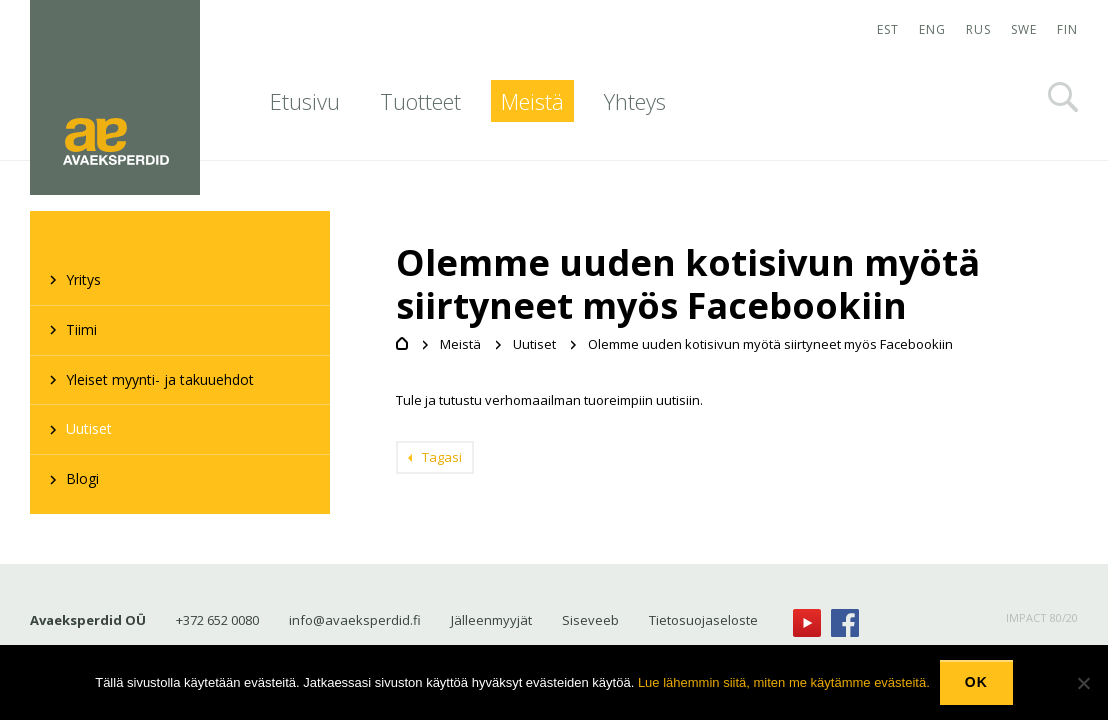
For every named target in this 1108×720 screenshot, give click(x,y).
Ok (976, 682)
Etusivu (305, 101)
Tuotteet (420, 101)
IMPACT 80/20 (1042, 617)
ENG (932, 29)
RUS (978, 29)
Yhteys (635, 101)
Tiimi (81, 329)
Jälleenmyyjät (491, 620)
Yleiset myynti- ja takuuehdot (160, 379)
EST (888, 29)
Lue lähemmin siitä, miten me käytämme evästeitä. (784, 682)
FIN (1067, 29)
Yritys (83, 279)
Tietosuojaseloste (703, 620)
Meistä (532, 101)
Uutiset (89, 428)
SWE (1024, 29)
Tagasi (442, 457)
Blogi (82, 478)
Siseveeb (590, 620)
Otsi (1063, 97)
